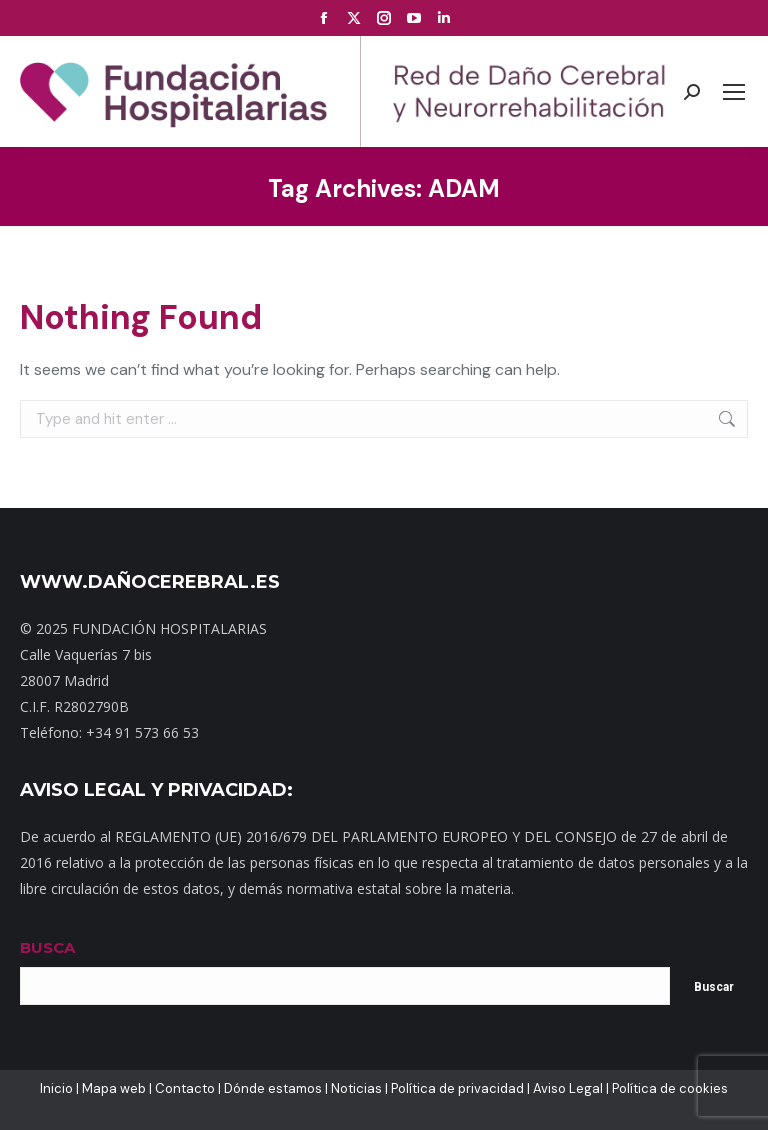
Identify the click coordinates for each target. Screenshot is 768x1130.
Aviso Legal (568, 1088)
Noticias (356, 1088)
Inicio (56, 1088)
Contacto (185, 1088)
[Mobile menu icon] (734, 92)
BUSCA (47, 947)
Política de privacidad (457, 1088)
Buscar (714, 987)
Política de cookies (670, 1088)
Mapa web (114, 1088)
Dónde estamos (273, 1088)
